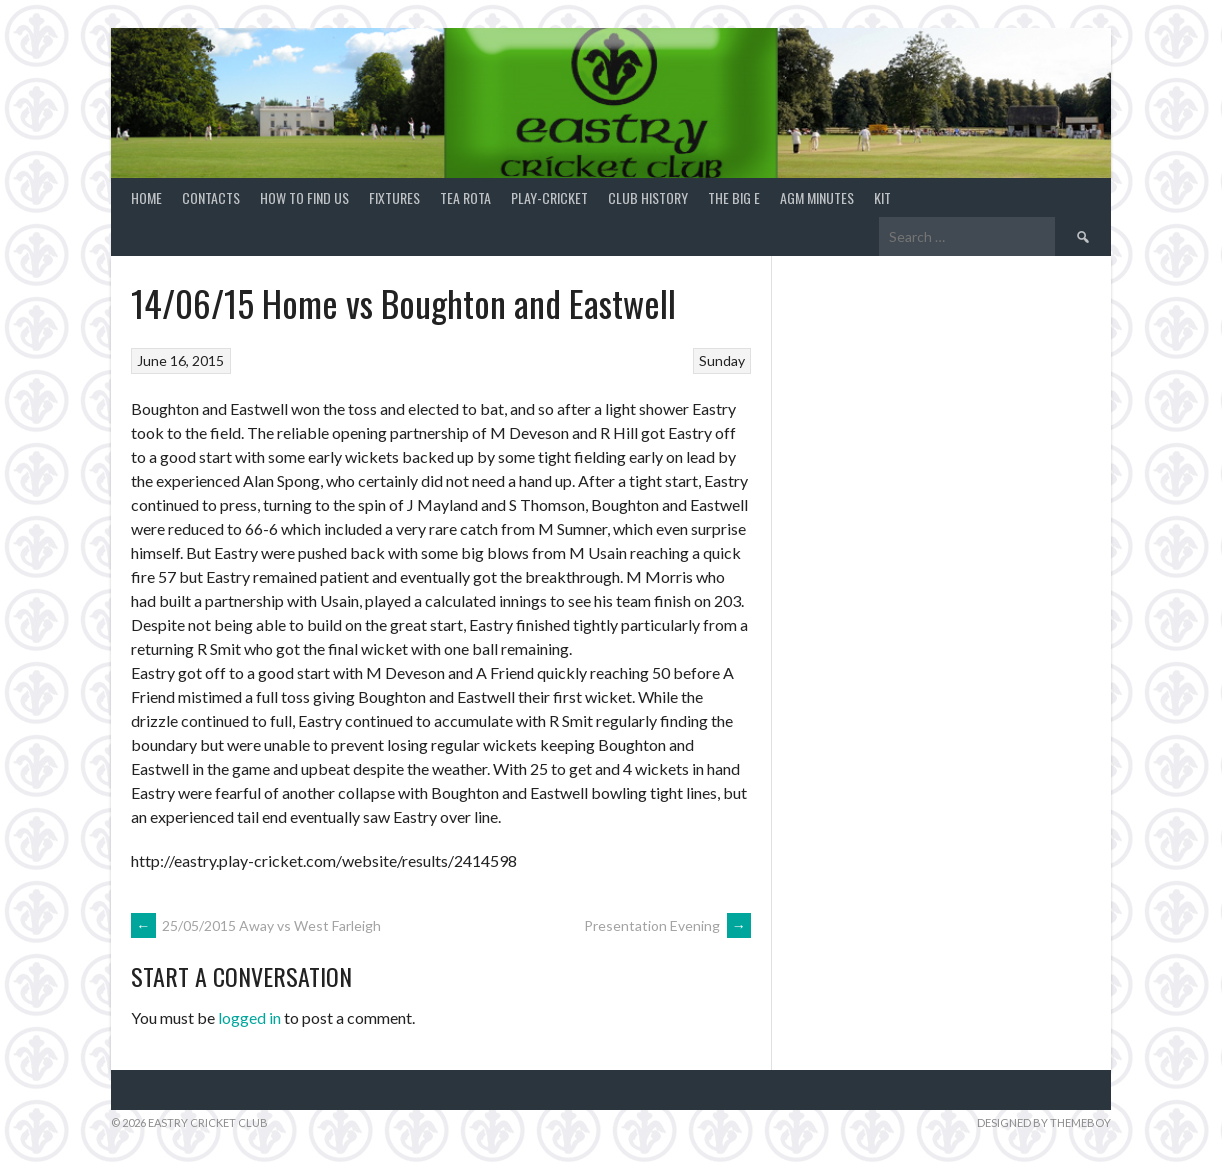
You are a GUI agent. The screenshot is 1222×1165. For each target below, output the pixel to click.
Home (146, 197)
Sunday (722, 360)
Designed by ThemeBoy (1044, 1122)
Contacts (211, 197)
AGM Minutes (817, 197)
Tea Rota (465, 197)
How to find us (304, 197)
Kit (882, 197)
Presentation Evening (667, 925)
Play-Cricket (549, 197)
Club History (648, 197)
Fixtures (394, 197)
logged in (249, 1017)
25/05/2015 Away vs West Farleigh (256, 925)
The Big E (734, 197)
